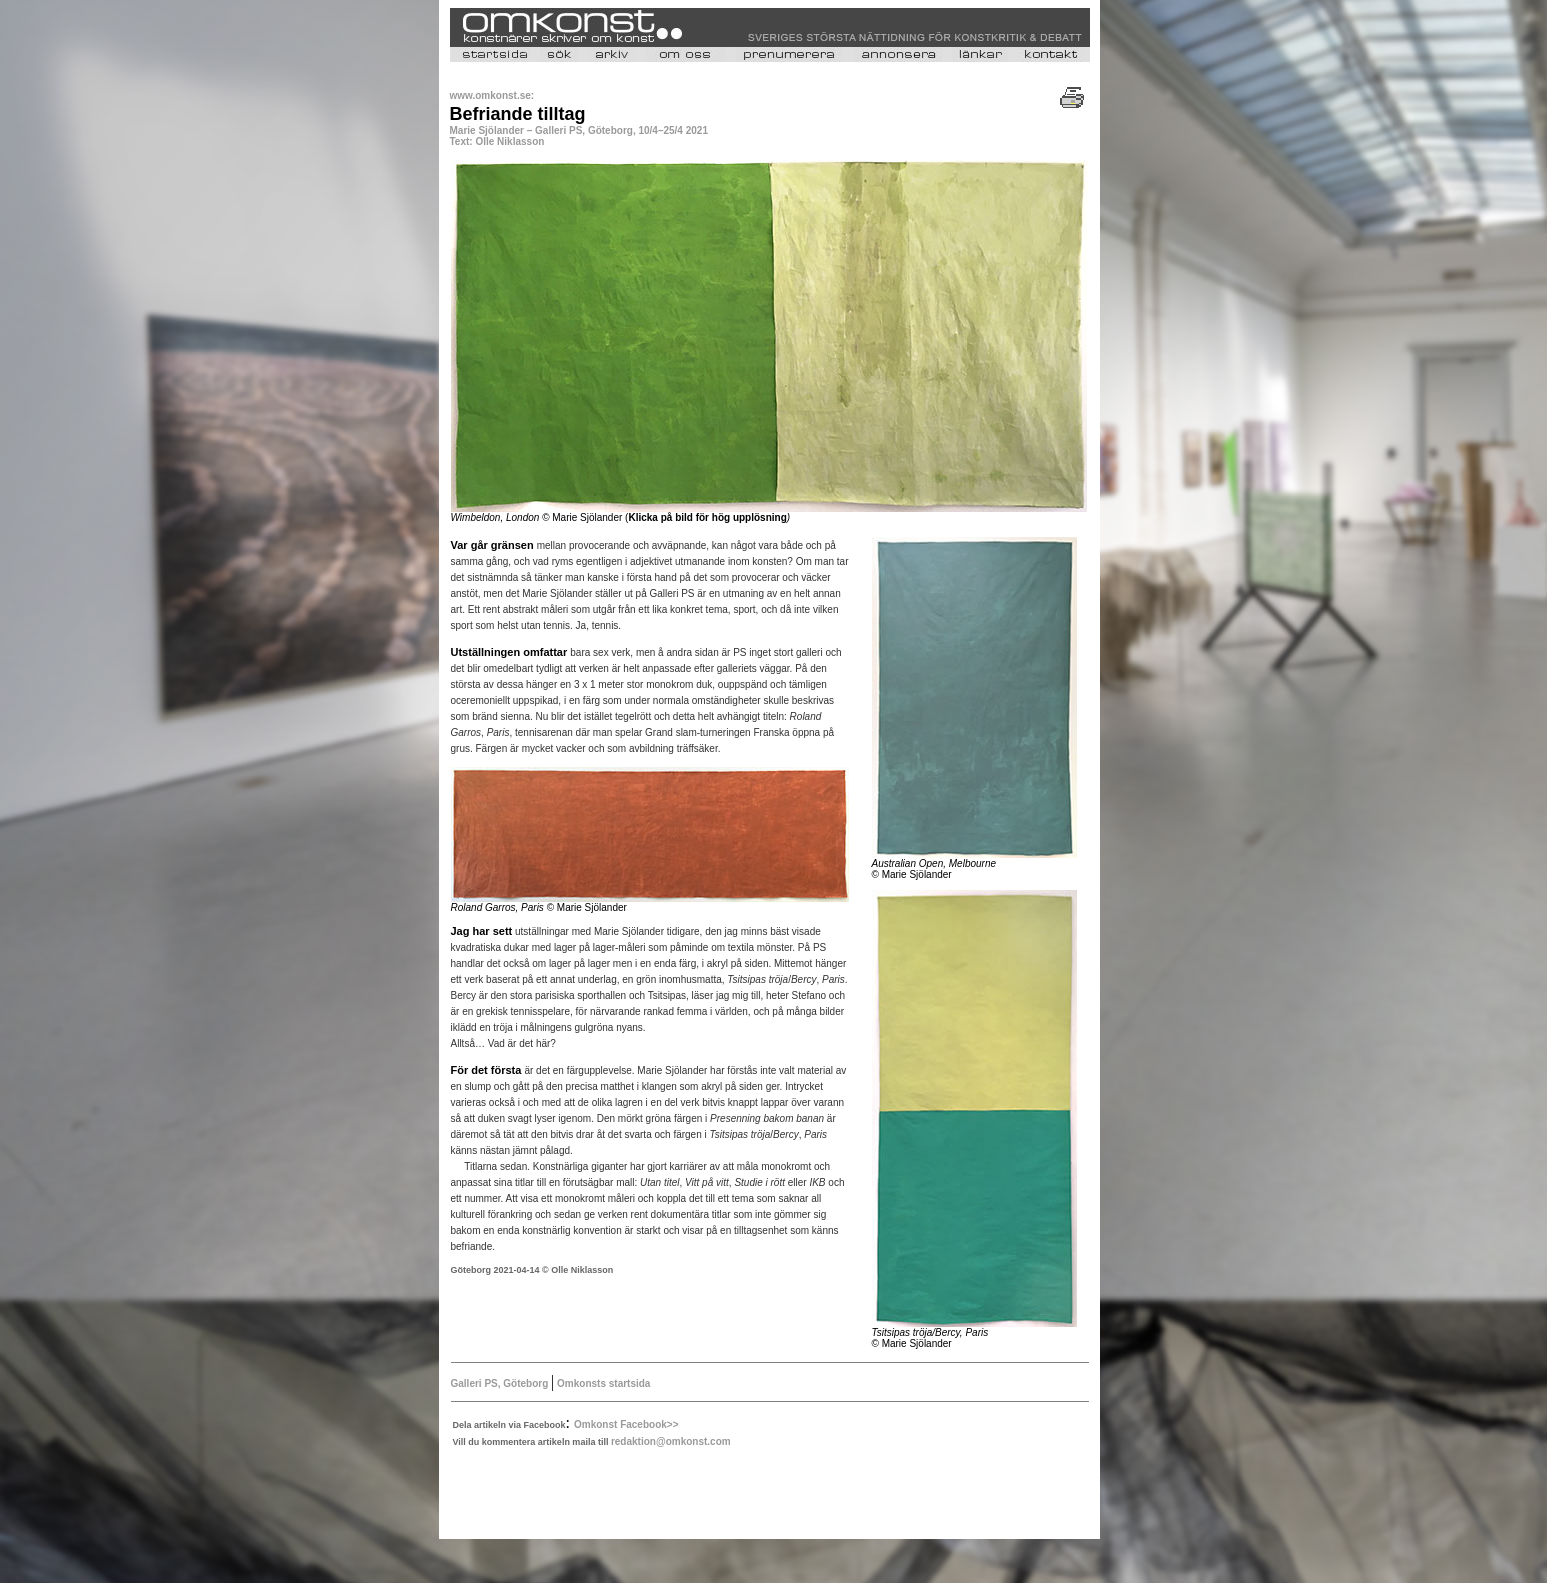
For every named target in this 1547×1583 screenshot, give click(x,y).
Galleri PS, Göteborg (501, 1383)
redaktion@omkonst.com (671, 1441)
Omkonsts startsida (602, 1383)
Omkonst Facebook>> (626, 1424)
